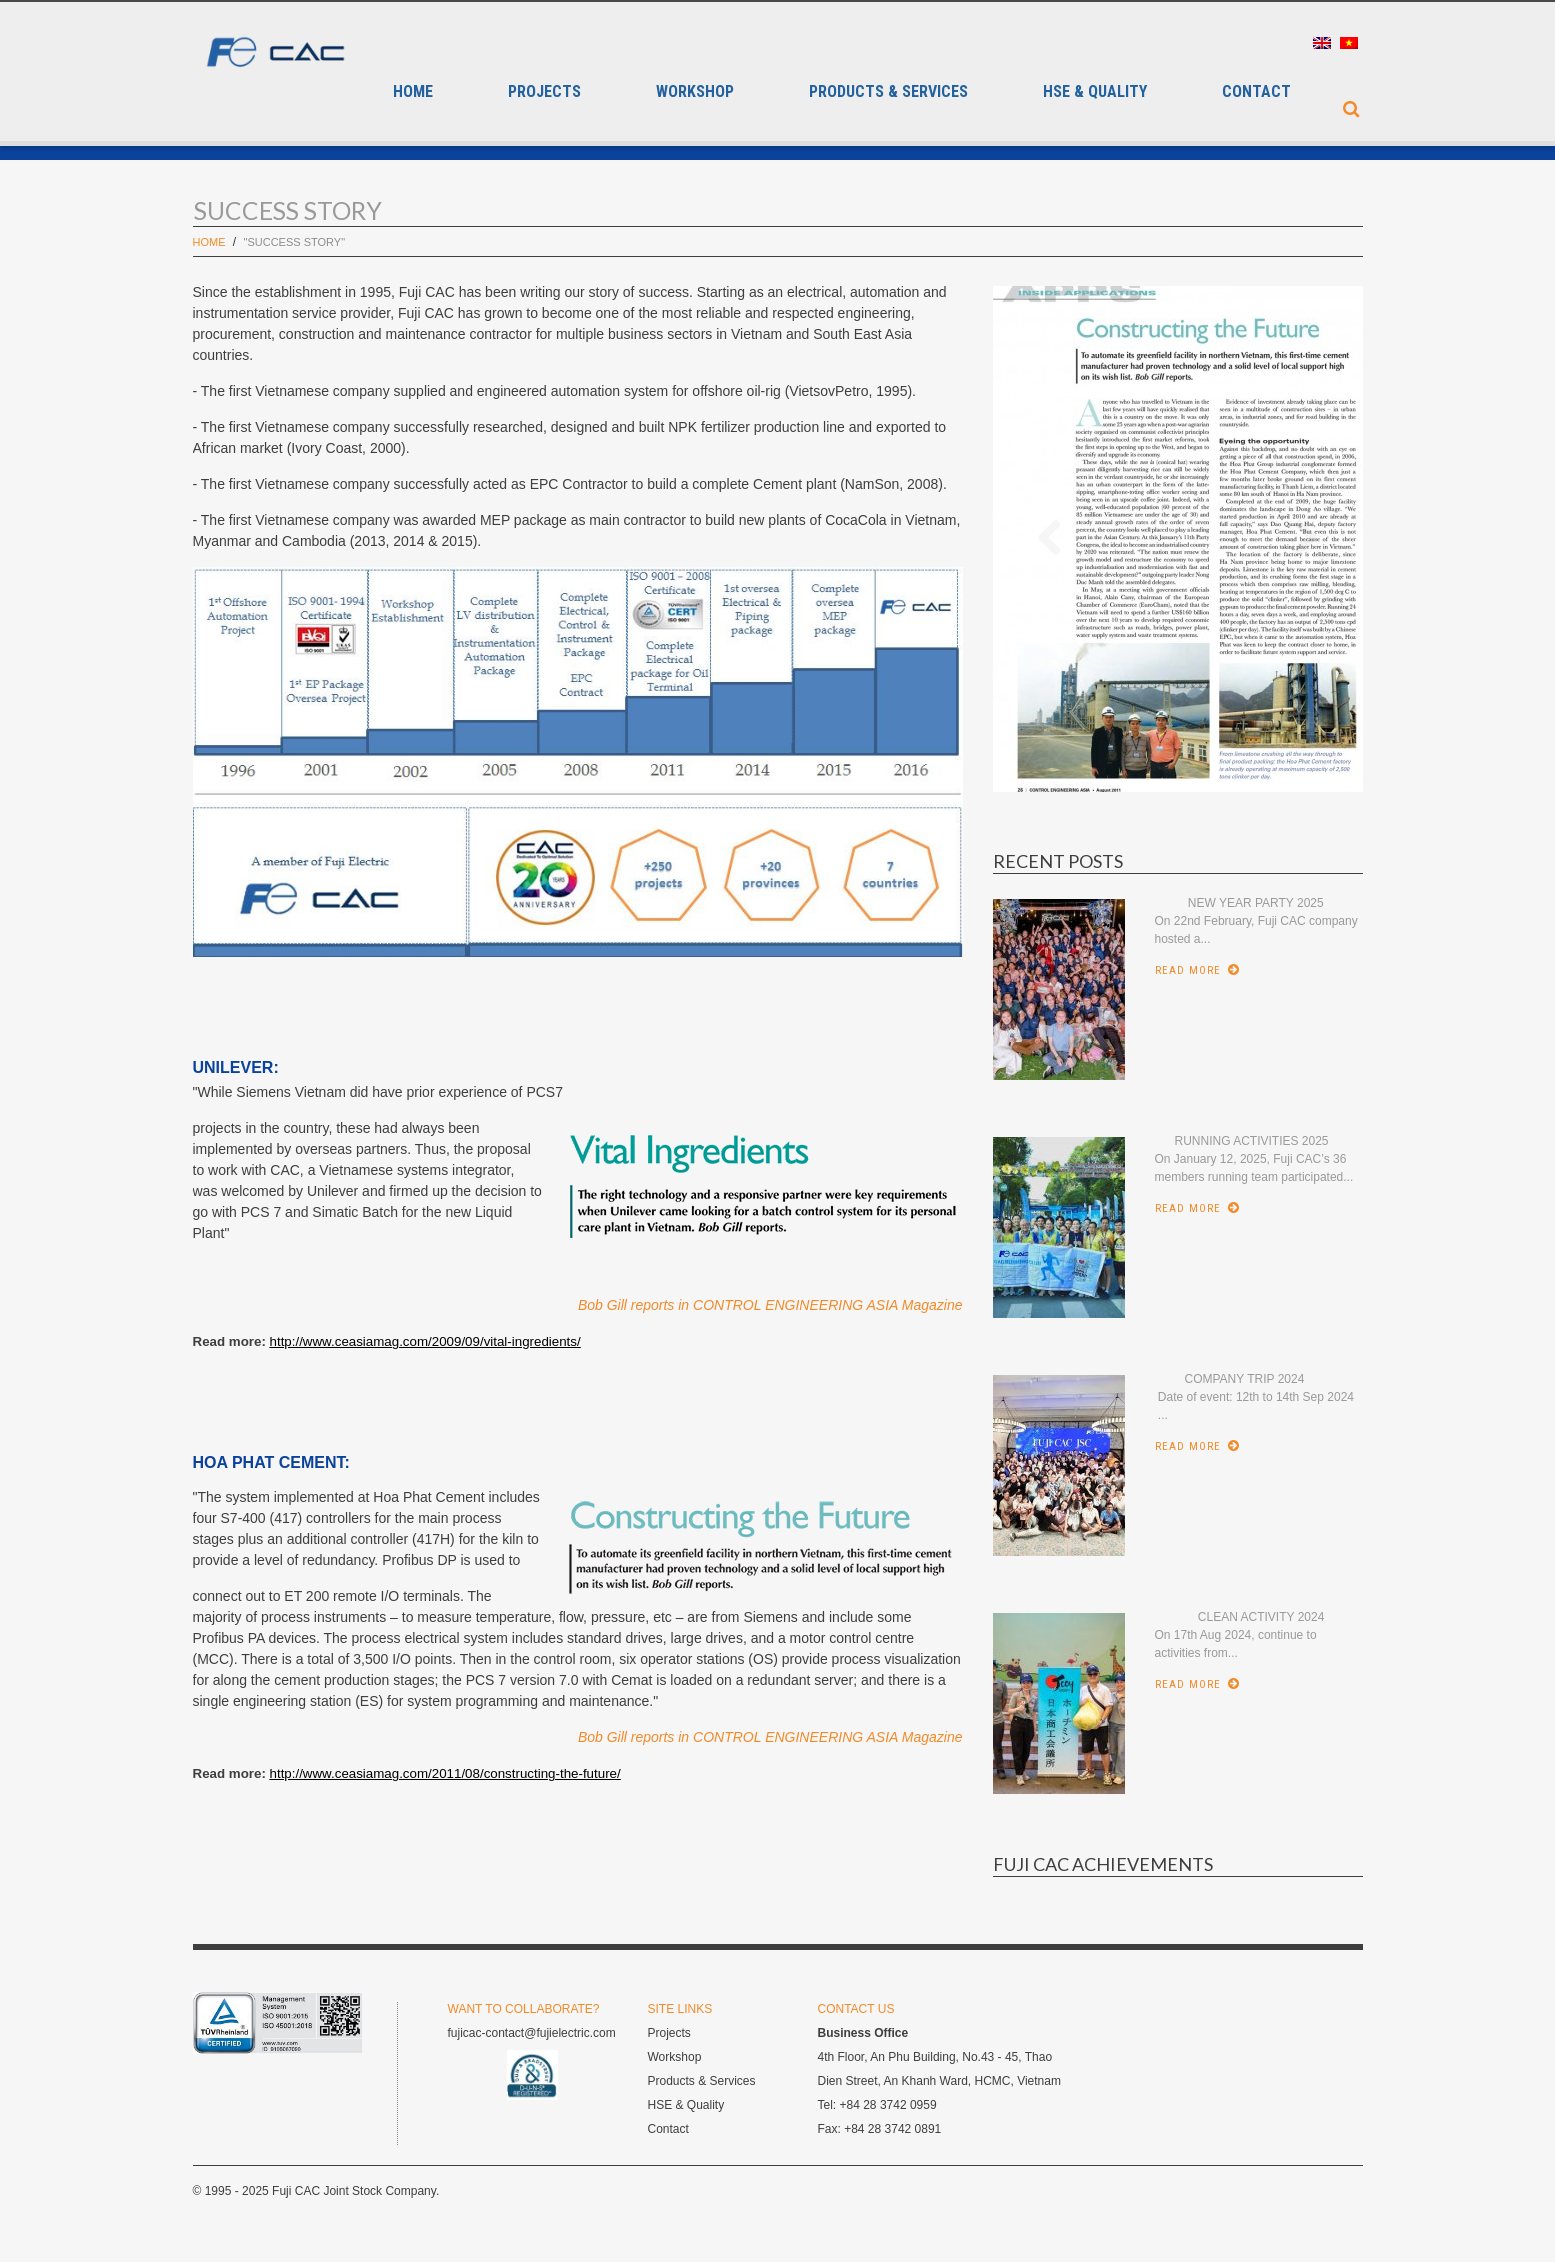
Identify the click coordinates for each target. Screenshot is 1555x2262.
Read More (1188, 970)
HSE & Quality (686, 2105)
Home (413, 92)
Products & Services (888, 92)
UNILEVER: (236, 1067)
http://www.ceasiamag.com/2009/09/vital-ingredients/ (425, 1341)
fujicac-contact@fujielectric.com (532, 2033)
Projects (544, 92)
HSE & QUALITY (1095, 92)
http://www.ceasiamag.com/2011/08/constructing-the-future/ (445, 1773)
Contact (1256, 92)
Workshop (695, 92)
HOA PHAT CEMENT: (271, 1462)
